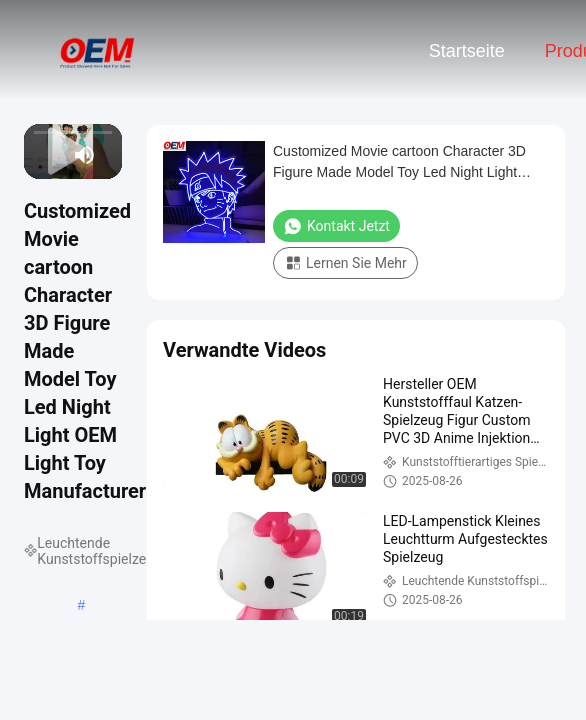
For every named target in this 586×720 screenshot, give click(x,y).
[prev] (36, 155)
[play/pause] (48, 155)
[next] (59, 155)
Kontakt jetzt (336, 226)
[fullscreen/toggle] (111, 155)
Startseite (467, 51)
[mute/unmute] (85, 155)
